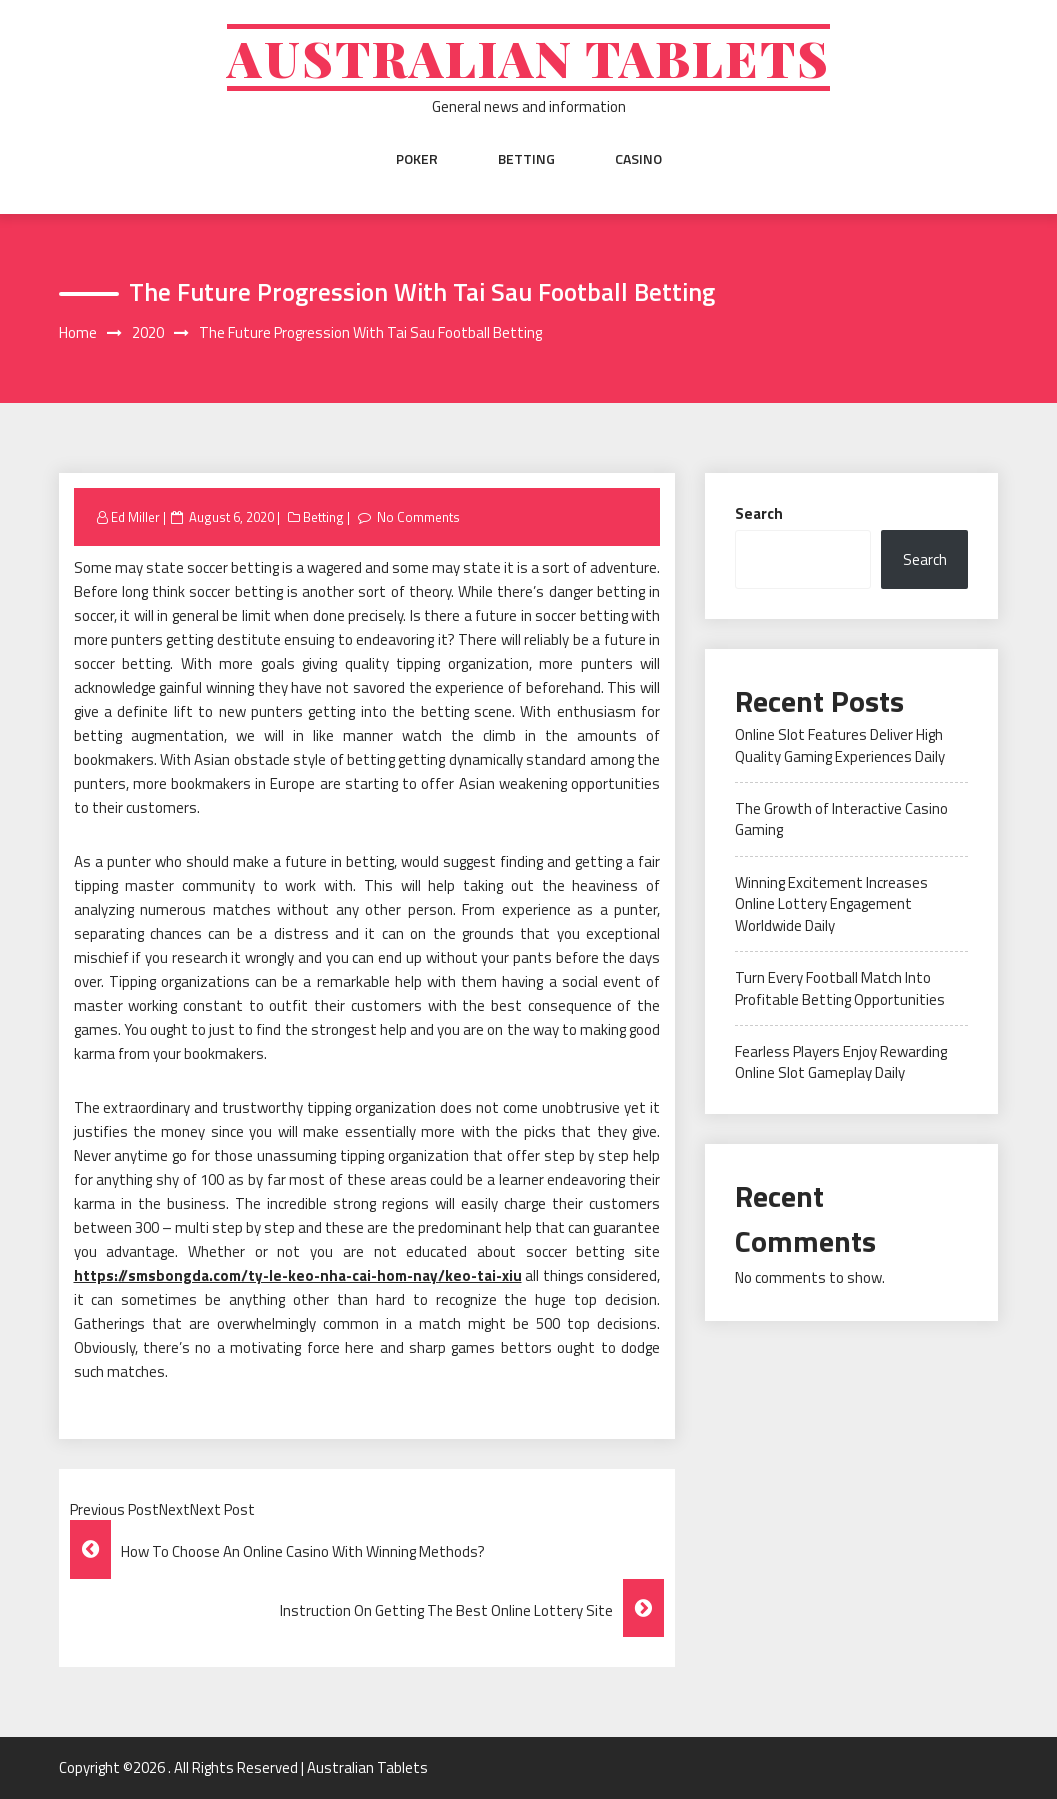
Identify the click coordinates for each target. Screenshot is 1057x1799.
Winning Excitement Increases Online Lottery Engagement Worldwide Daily (831, 904)
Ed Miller (135, 517)
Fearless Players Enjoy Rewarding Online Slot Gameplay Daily (841, 1062)
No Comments (418, 517)
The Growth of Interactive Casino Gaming (841, 819)
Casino (638, 159)
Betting (526, 159)
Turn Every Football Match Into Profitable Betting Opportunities (840, 988)
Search (759, 513)
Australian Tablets (528, 57)
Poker (417, 159)
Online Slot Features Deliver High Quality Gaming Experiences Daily (840, 745)
